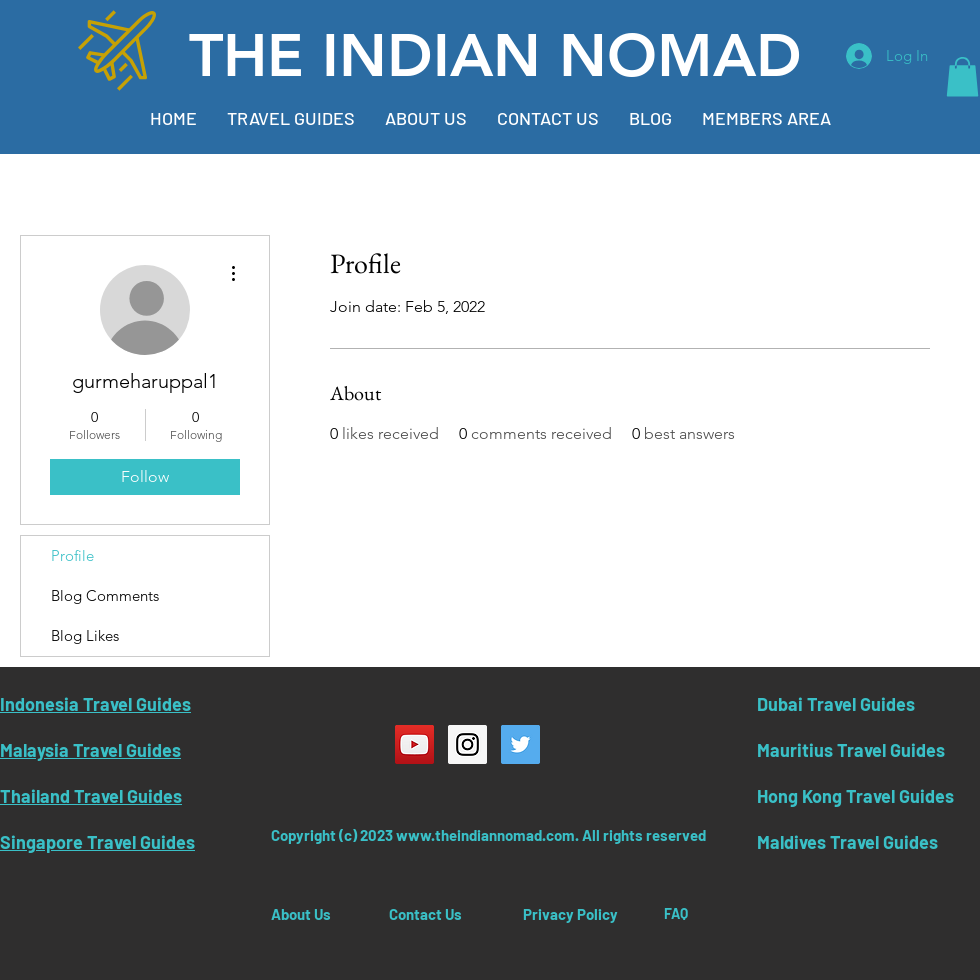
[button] (962, 76)
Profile (72, 555)
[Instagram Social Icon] (467, 744)
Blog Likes (85, 635)
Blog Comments (105, 595)
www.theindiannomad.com (485, 835)
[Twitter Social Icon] (520, 744)
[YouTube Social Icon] (414, 744)
